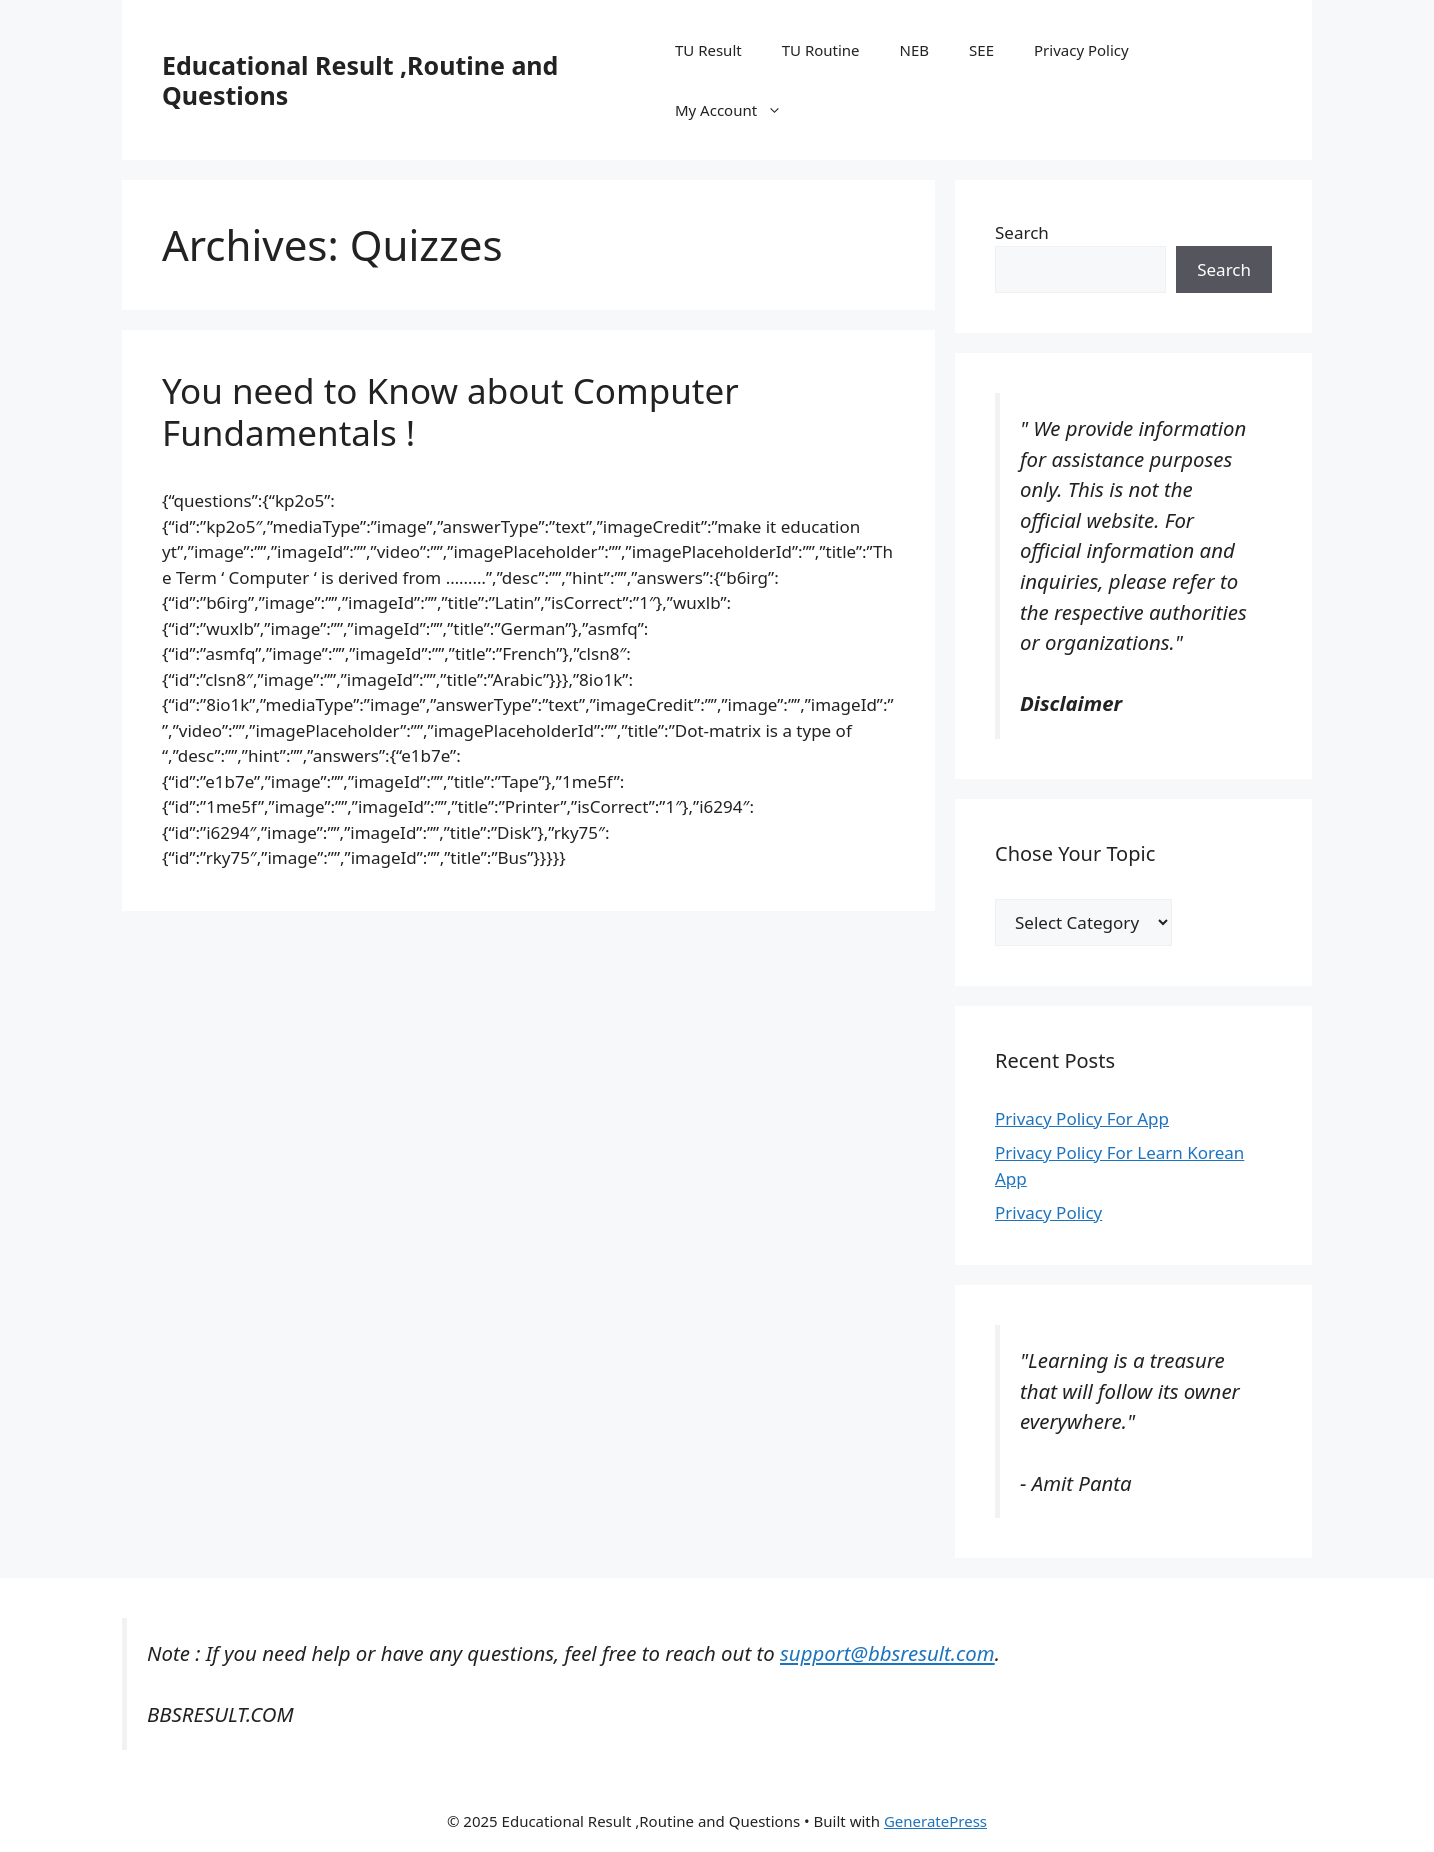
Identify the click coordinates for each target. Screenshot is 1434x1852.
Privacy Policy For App (1082, 1118)
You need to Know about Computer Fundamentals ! (450, 411)
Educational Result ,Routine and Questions (360, 80)
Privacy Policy (1081, 50)
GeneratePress (935, 1821)
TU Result (708, 50)
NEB (915, 50)
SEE (981, 50)
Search (1022, 232)
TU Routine (821, 50)
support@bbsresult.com (887, 1653)
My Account (738, 110)
